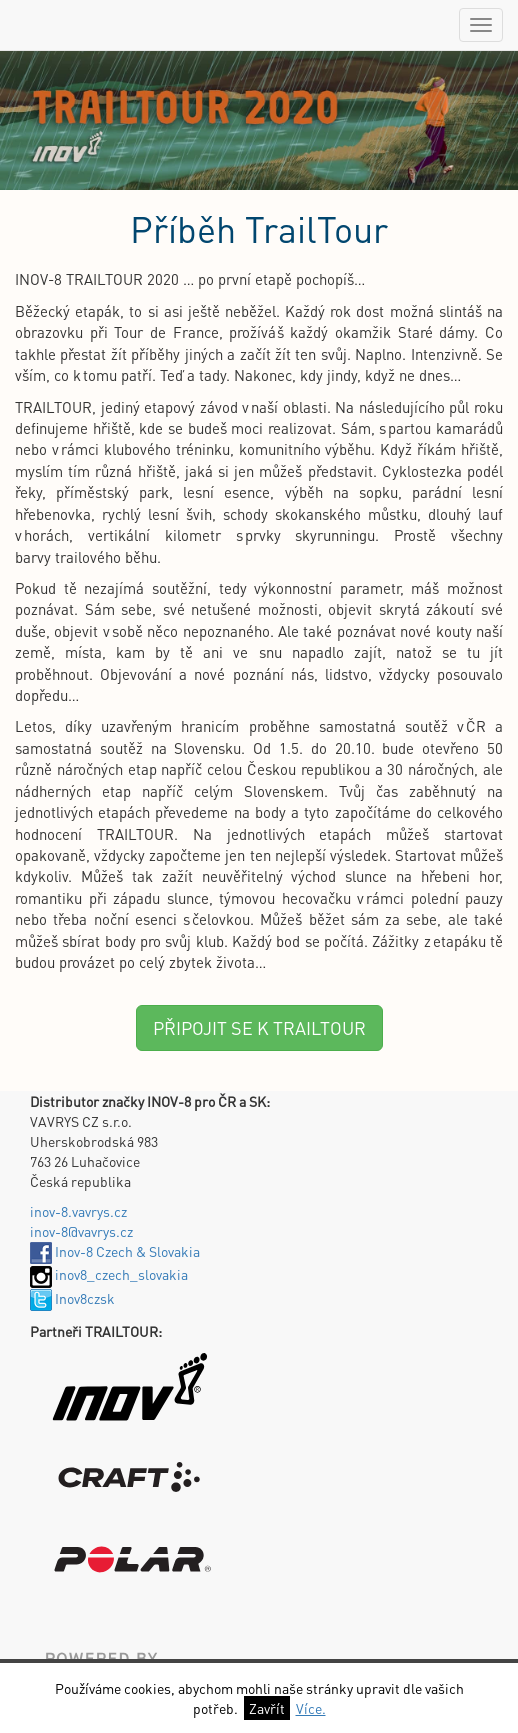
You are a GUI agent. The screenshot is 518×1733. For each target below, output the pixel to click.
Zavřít (267, 1708)
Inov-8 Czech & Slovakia (115, 1251)
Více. (311, 1708)
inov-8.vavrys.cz (78, 1211)
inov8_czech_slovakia (109, 1274)
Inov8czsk (72, 1298)
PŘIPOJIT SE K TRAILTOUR (259, 1027)
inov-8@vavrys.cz (81, 1231)
